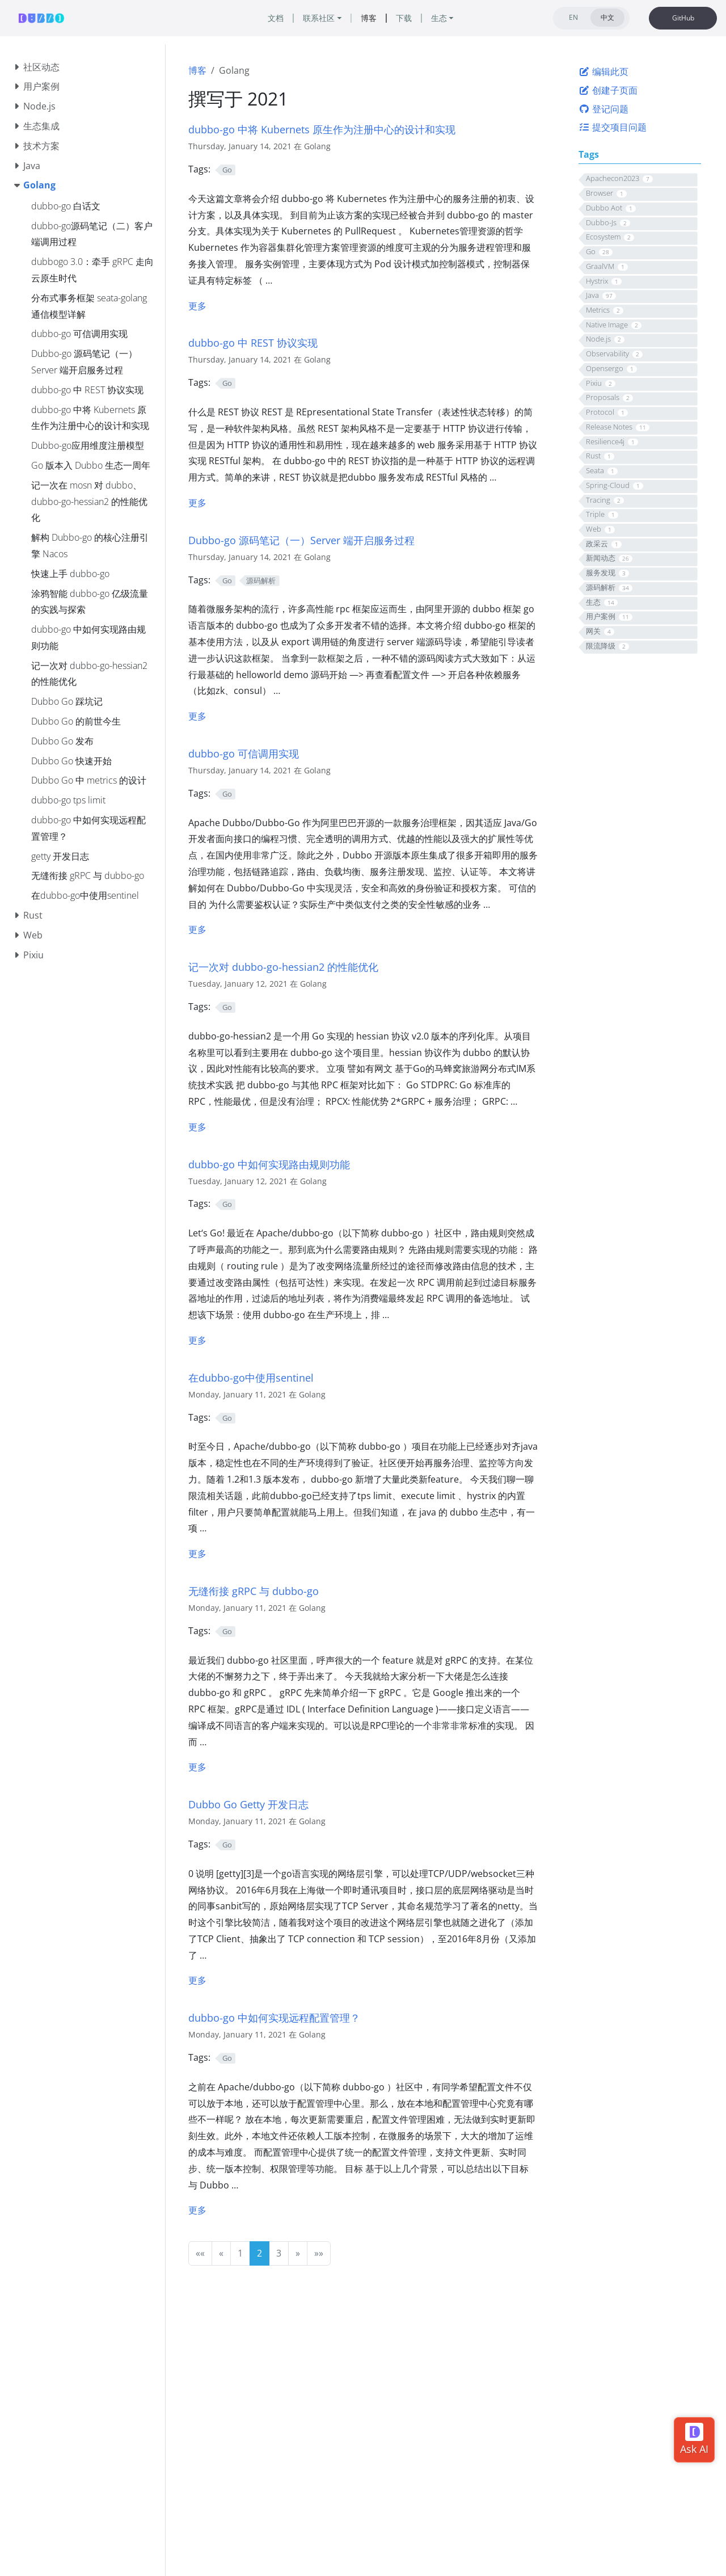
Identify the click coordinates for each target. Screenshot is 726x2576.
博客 (197, 70)
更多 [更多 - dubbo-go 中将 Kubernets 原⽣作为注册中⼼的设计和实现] (197, 306)
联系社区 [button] (319, 17)
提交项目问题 (613, 127)
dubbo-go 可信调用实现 (243, 753)
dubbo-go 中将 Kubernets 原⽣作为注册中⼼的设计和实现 (321, 129)
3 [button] (278, 2253)
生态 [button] (439, 17)
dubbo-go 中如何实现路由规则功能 (269, 1164)
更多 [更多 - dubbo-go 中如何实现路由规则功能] (197, 1340)
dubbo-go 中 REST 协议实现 (253, 342)
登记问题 (603, 109)
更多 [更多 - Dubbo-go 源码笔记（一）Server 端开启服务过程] (197, 716)
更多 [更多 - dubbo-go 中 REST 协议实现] (197, 502)
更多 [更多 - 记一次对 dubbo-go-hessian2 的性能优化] (197, 1127)
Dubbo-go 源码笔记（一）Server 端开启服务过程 (301, 540)
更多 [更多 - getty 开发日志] (197, 1980)
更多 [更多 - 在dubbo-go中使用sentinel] (197, 1553)
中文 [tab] (607, 17)
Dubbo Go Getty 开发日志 (248, 1804)
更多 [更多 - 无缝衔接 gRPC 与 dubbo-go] (197, 1767)
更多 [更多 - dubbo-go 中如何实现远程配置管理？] (197, 2210)
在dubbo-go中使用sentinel (251, 1377)
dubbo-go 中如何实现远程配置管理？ (274, 2017)
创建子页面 (608, 90)
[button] (200, 2253)
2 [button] (259, 2253)
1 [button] (240, 2253)
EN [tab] (573, 17)
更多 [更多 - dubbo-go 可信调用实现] (197, 929)
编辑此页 (603, 71)
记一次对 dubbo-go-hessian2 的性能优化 (283, 966)
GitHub (683, 18)
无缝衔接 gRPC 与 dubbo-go (253, 1591)
